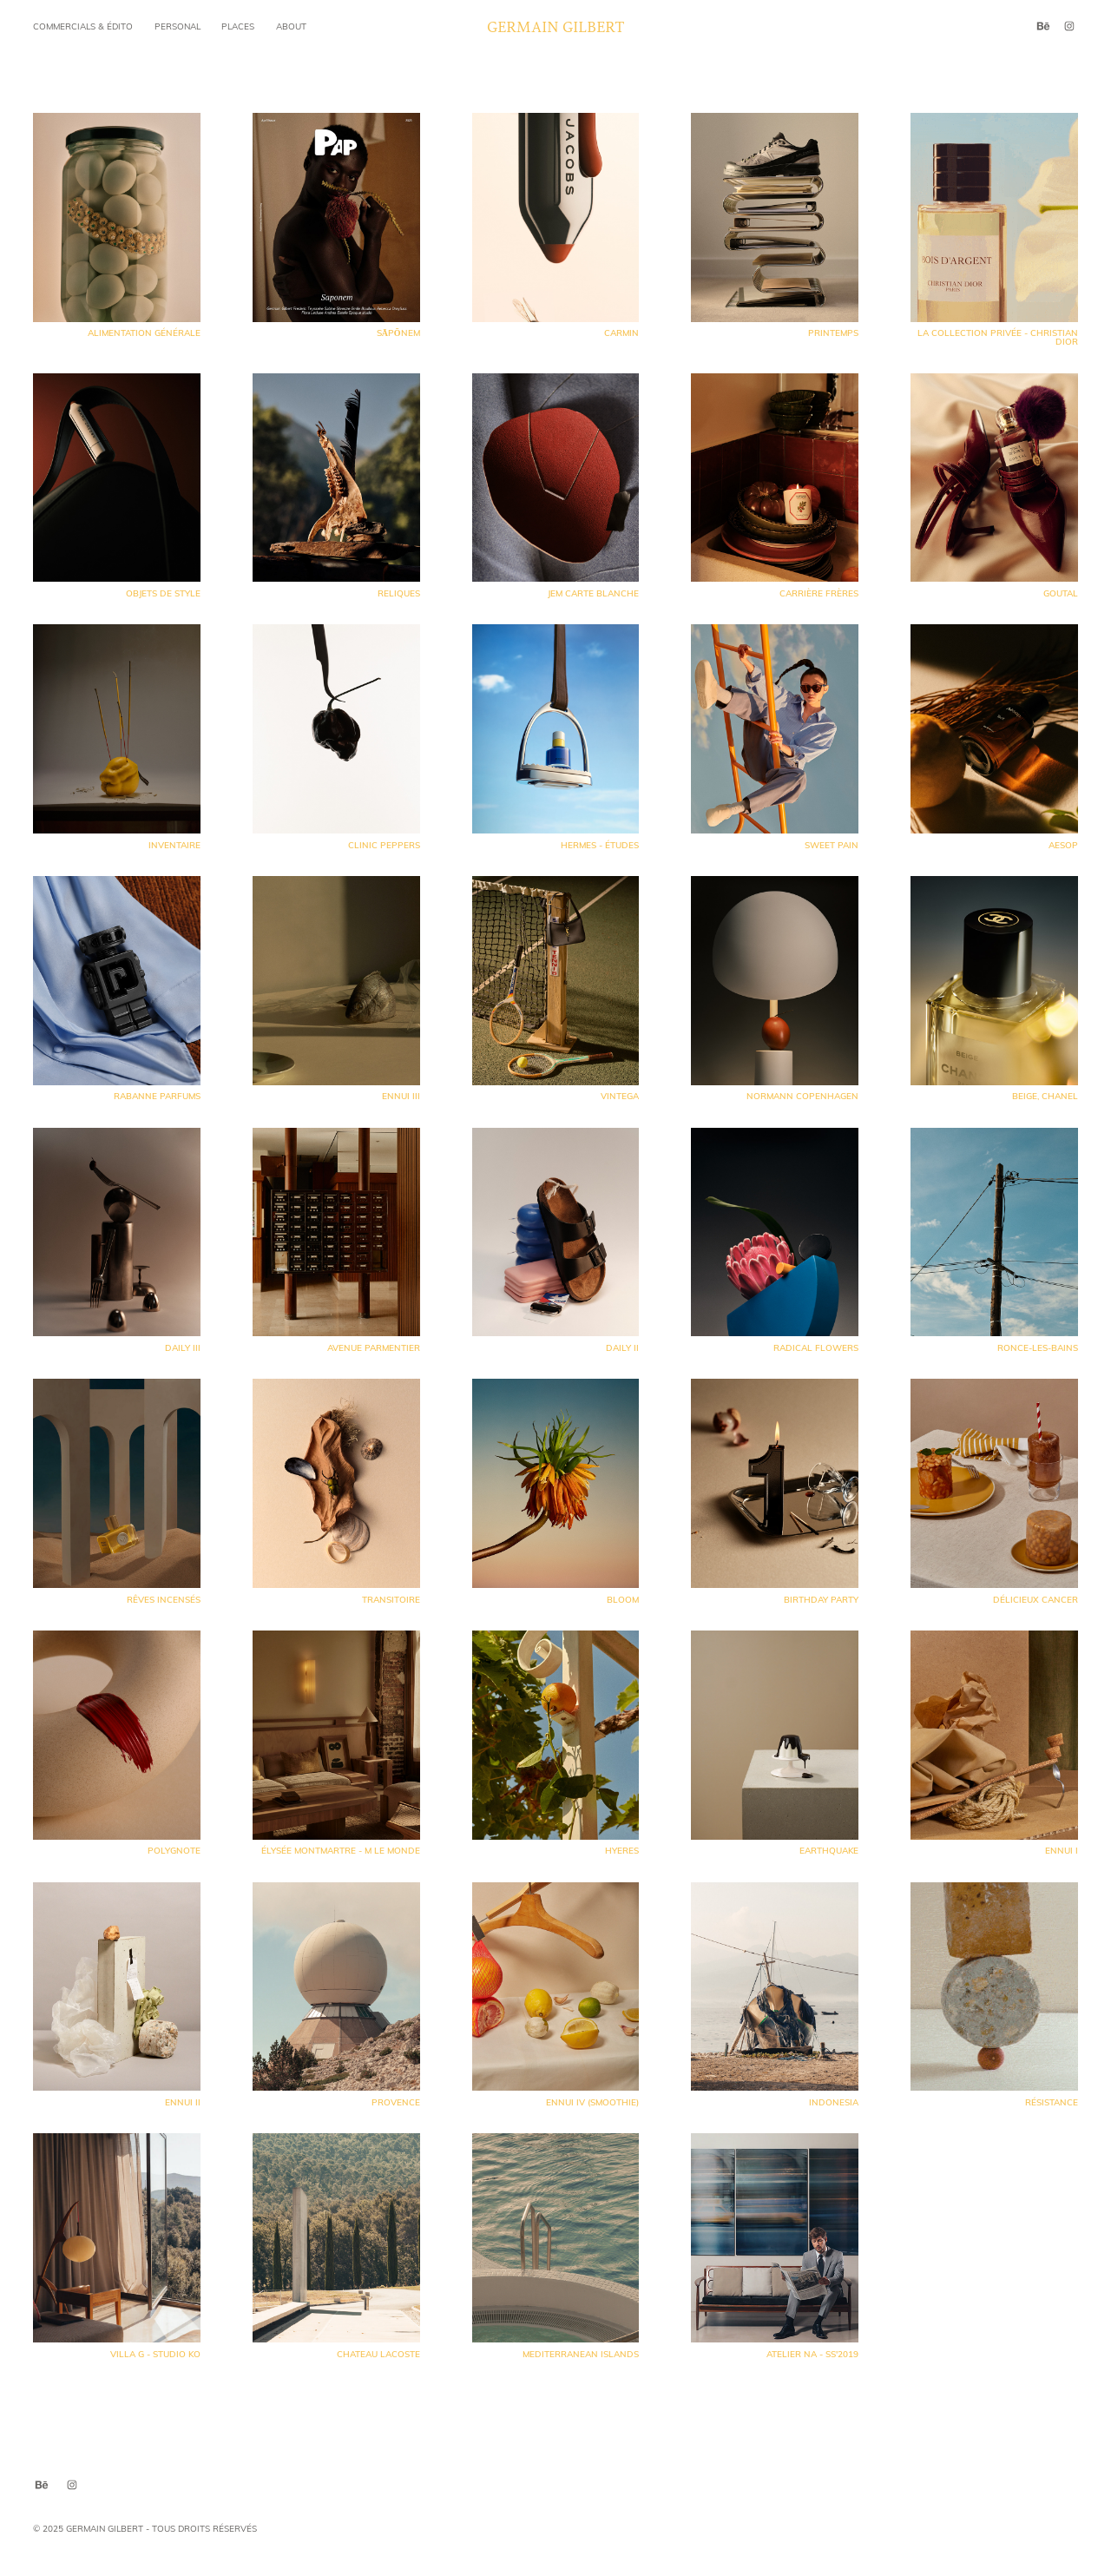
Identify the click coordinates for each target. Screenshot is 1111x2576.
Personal (177, 26)
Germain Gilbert (556, 26)
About (291, 26)
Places (237, 26)
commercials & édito (83, 26)
